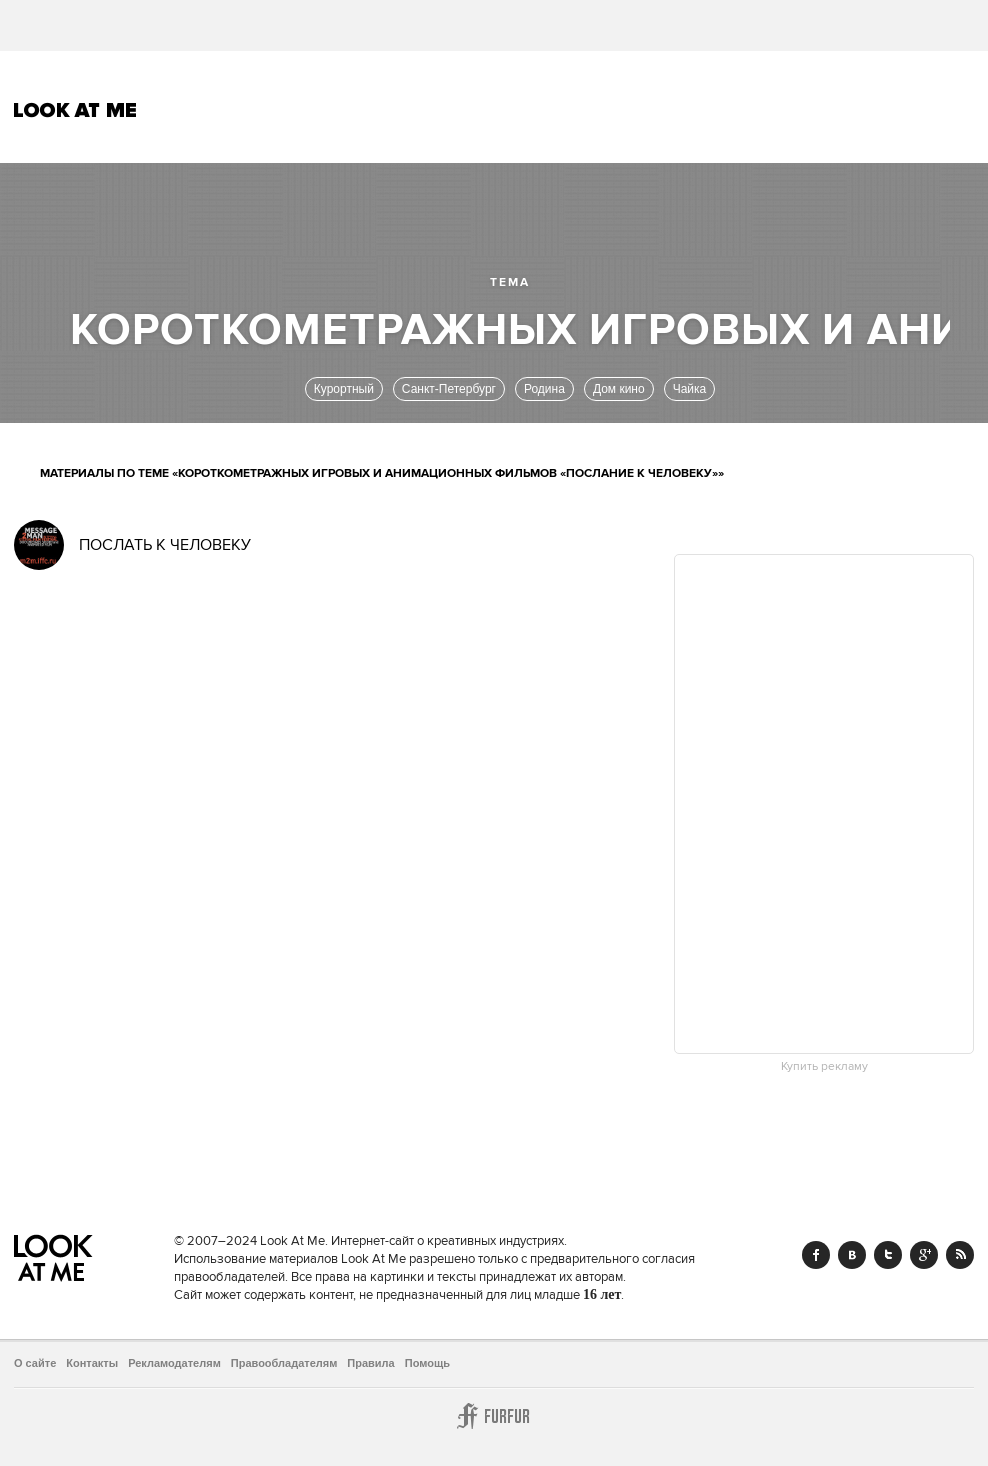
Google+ (924, 1255)
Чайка (690, 389)
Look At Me (75, 110)
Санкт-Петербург (449, 389)
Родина (544, 389)
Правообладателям (284, 1363)
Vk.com (852, 1255)
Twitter (888, 1255)
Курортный (344, 389)
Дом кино (619, 389)
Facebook (816, 1255)
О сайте (35, 1363)
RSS (960, 1255)
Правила (370, 1363)
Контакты (92, 1363)
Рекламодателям (174, 1363)
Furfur (494, 1416)
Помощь (427, 1363)
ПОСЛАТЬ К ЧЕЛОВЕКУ (165, 545)
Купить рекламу (824, 1067)
